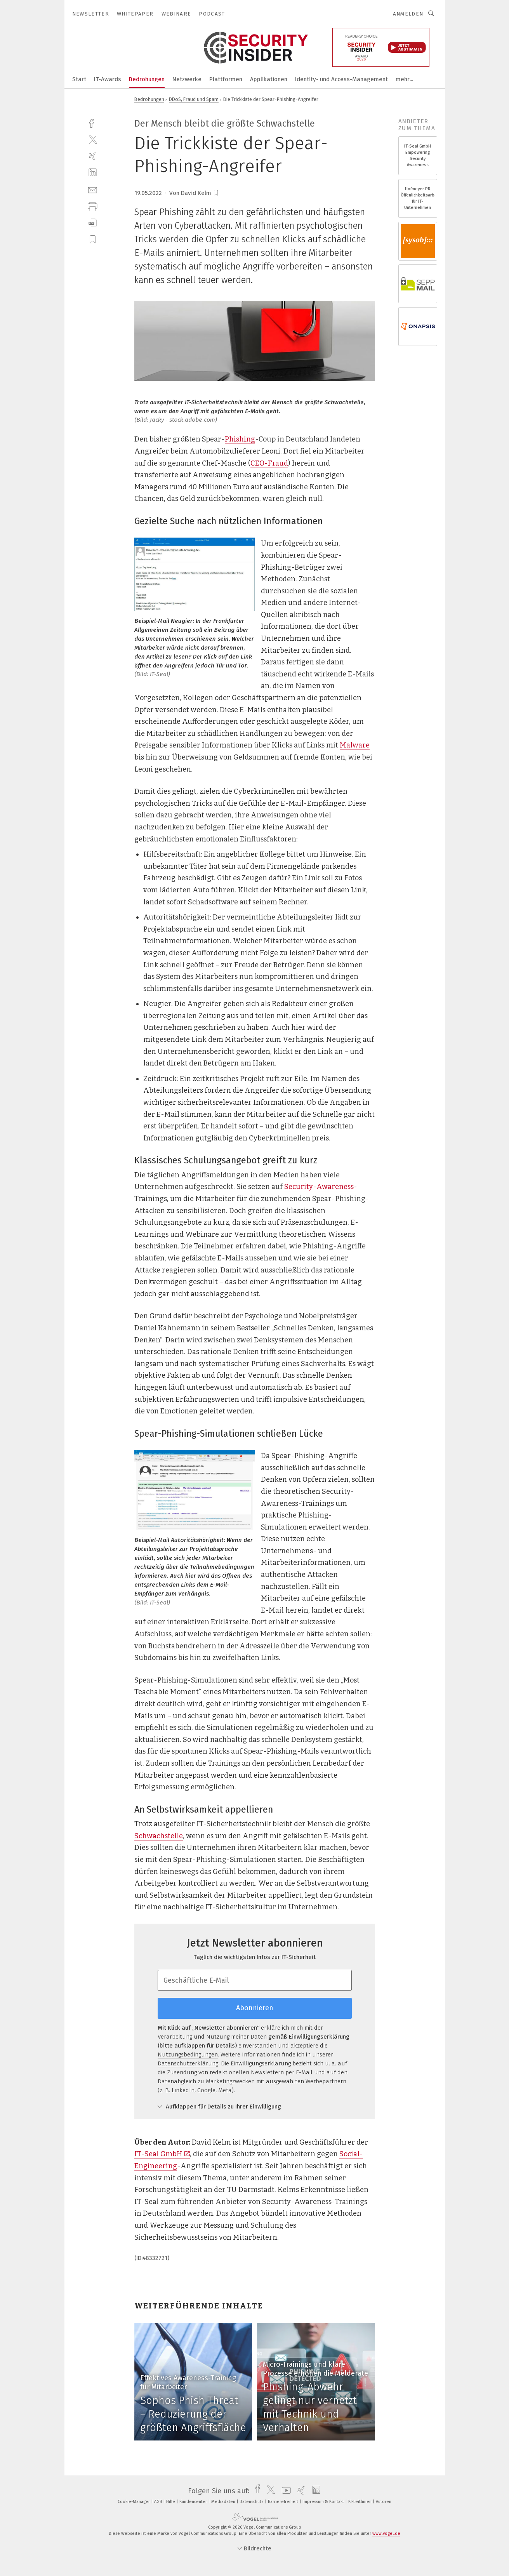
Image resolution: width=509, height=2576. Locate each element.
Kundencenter (193, 2501)
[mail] (92, 189)
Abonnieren (254, 2008)
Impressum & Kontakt (323, 2501)
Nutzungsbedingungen (188, 2054)
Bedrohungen (147, 79)
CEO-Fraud (269, 463)
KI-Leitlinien (360, 2501)
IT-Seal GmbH (162, 2154)
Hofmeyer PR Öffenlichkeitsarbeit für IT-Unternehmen (418, 198)
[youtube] (284, 2491)
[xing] (92, 156)
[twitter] (92, 139)
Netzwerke (187, 79)
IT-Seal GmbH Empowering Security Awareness (417, 156)
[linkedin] (92, 172)
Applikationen (268, 79)
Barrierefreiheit (283, 2501)
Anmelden (408, 13)
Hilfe (171, 2501)
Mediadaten (223, 2501)
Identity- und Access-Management (341, 79)
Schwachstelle (158, 1836)
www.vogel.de (386, 2533)
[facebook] (92, 122)
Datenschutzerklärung (188, 2063)
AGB (158, 2501)
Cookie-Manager (134, 2501)
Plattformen (225, 79)
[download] (92, 223)
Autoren (383, 2501)
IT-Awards (107, 79)
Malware (355, 745)
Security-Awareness (319, 1186)
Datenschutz (252, 2501)
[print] (92, 206)
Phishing (240, 439)
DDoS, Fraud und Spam (194, 99)
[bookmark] (216, 192)
